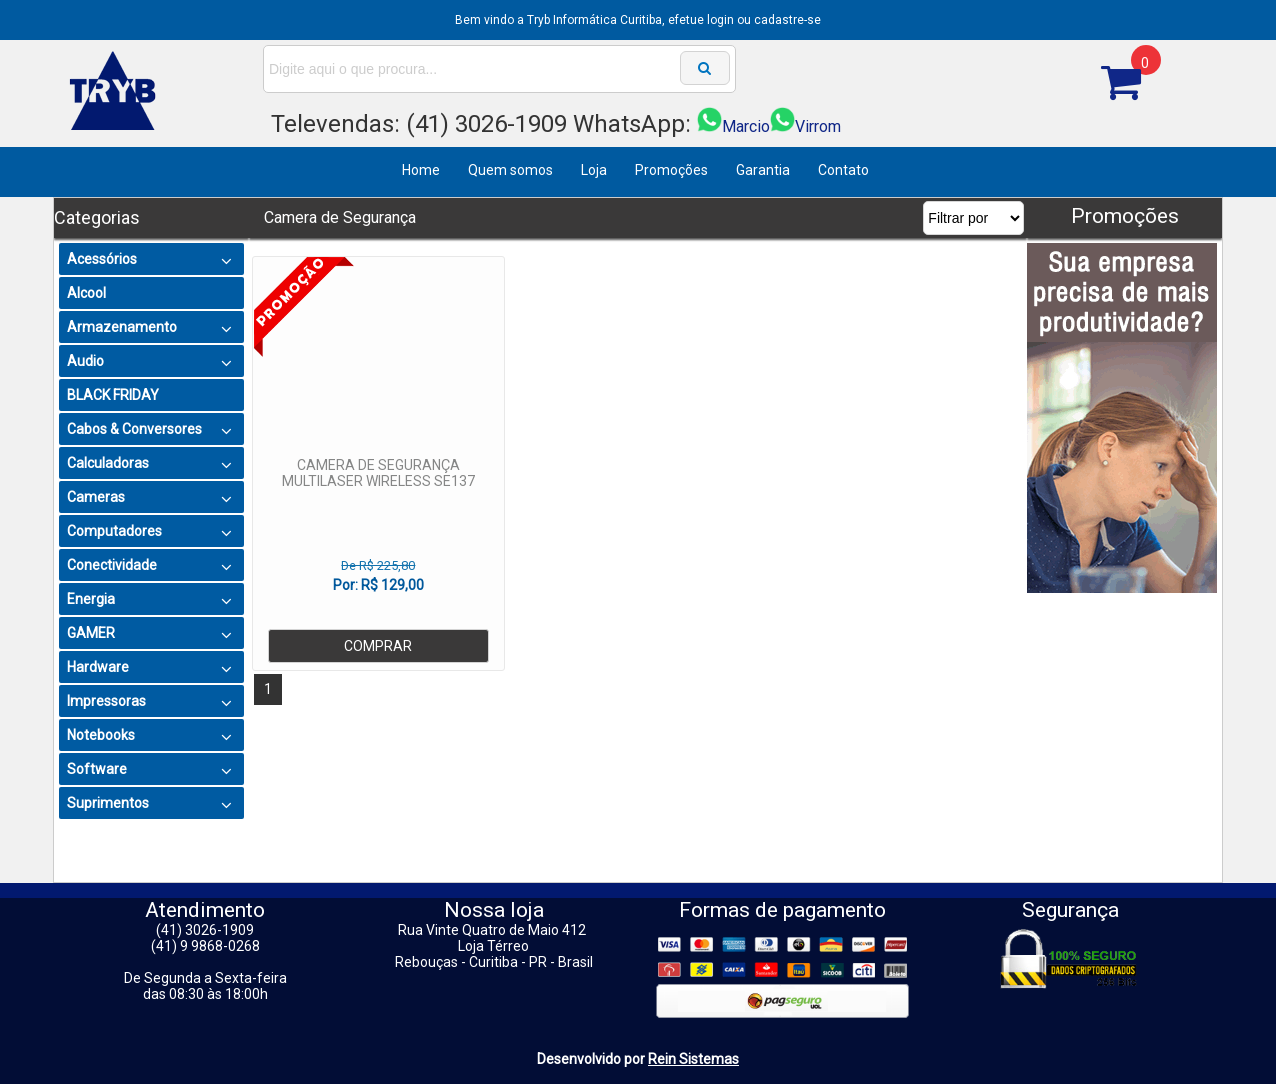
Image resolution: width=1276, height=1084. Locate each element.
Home (421, 170)
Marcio (733, 126)
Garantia (763, 170)
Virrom (805, 126)
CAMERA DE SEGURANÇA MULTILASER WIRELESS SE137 (378, 473)
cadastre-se (787, 20)
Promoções (671, 170)
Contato (843, 170)
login (720, 20)
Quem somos (510, 170)
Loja (594, 170)
